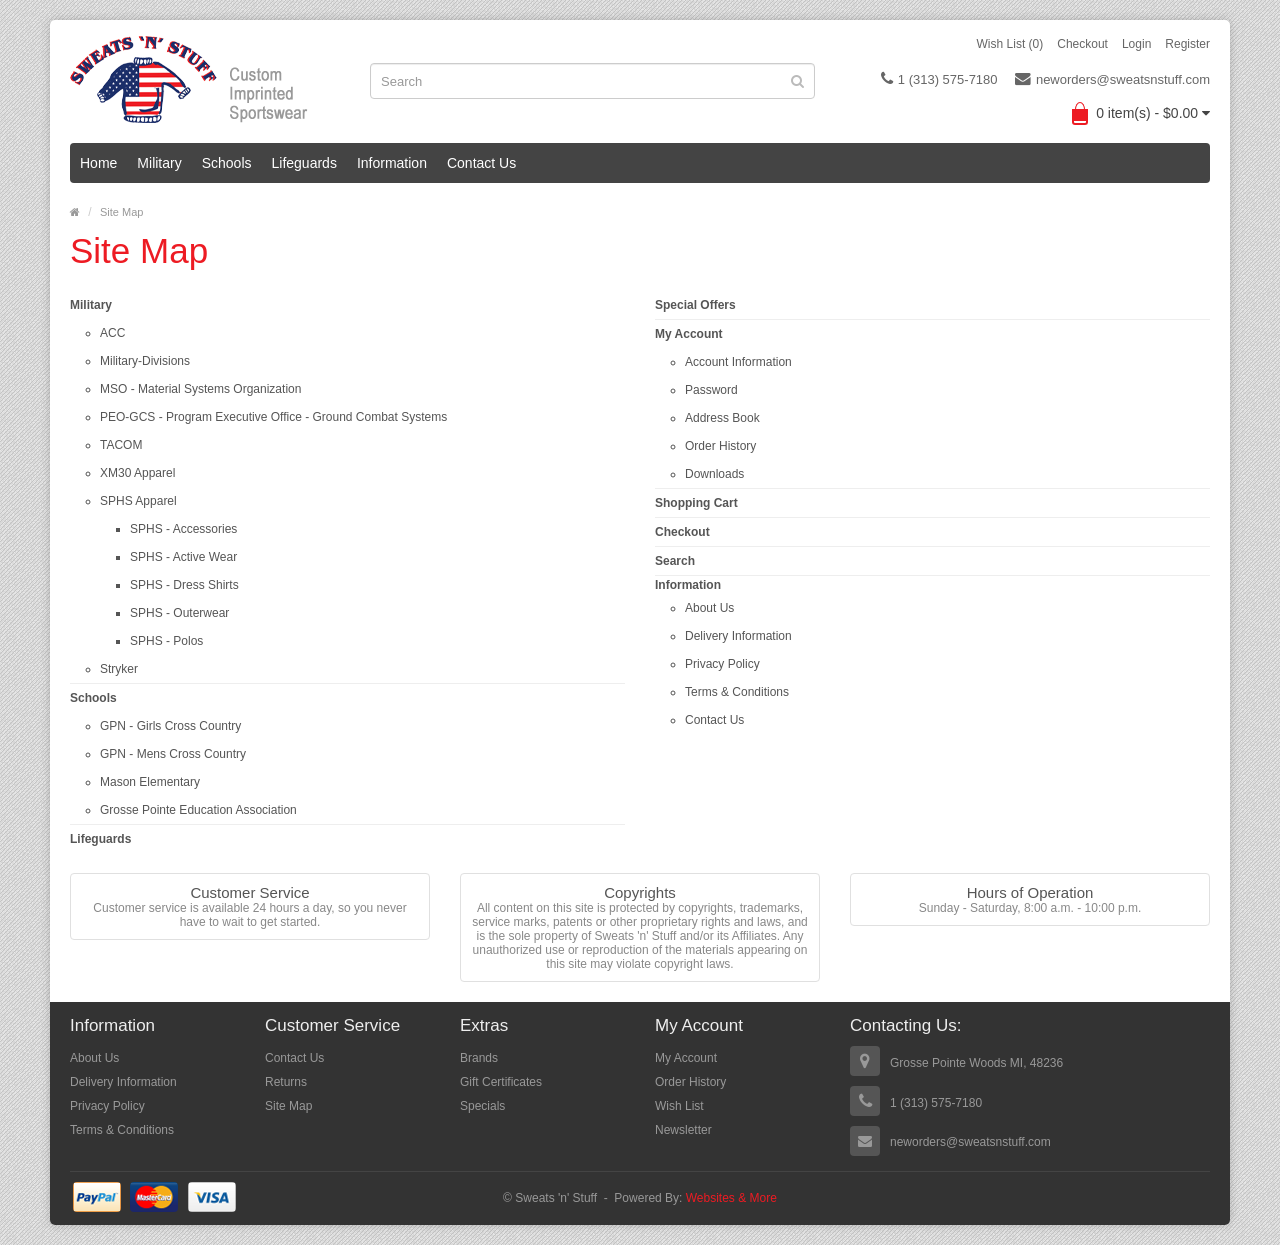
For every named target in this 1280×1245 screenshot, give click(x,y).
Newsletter (683, 1130)
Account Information (738, 362)
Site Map (121, 212)
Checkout (1082, 44)
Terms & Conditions (737, 692)
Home (98, 163)
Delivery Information (738, 636)
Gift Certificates (501, 1082)
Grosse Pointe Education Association (198, 810)
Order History (720, 446)
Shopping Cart (696, 503)
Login (1136, 44)
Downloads (714, 474)
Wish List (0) (1010, 44)
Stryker (119, 669)
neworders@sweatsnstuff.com (1112, 79)
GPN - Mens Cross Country (173, 754)
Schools (227, 163)
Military (159, 163)
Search (675, 561)
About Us (709, 608)
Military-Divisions (145, 361)
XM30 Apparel (137, 473)
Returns (286, 1082)
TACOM (121, 445)
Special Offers (695, 305)
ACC (112, 333)
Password (711, 390)
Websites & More (731, 1198)
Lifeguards (304, 163)
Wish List (679, 1106)
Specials (482, 1106)
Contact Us (481, 163)
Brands (479, 1058)
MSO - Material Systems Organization (200, 389)
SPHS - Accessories (183, 529)
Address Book (722, 418)
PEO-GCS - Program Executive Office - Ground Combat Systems (273, 417)
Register (1187, 44)
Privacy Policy (722, 664)
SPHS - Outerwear (179, 613)
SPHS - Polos (166, 641)
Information (392, 163)
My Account (689, 334)
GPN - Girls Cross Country (170, 726)
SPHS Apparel (138, 501)
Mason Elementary (150, 782)
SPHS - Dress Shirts (184, 585)
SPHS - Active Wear (183, 557)
